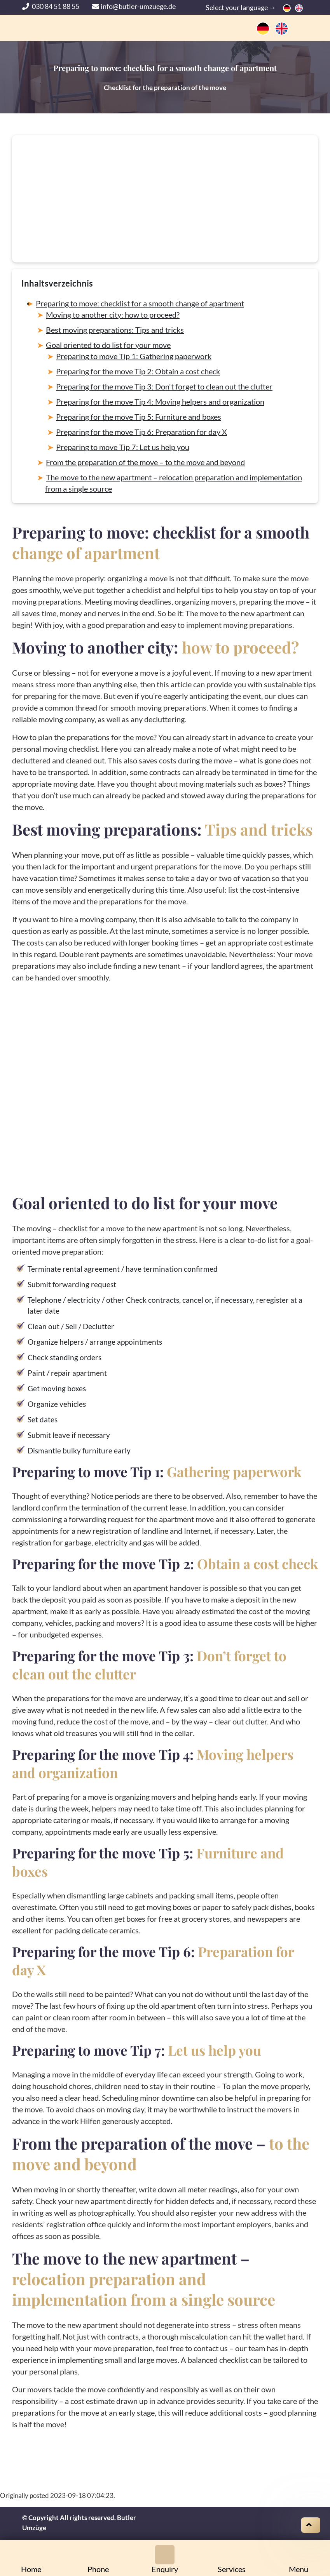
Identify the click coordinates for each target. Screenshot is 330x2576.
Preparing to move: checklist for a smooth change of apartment (140, 303)
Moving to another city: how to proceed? (113, 314)
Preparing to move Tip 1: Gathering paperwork (133, 356)
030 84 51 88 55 (51, 6)
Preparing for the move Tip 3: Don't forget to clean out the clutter (164, 386)
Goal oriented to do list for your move (108, 344)
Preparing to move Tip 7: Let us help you (122, 447)
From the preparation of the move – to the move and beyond (145, 462)
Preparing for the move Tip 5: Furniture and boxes (138, 416)
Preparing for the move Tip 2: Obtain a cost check (138, 371)
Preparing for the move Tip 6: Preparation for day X (141, 431)
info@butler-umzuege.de (134, 6)
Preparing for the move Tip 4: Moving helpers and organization (160, 401)
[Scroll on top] (310, 2525)
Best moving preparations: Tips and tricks (115, 329)
